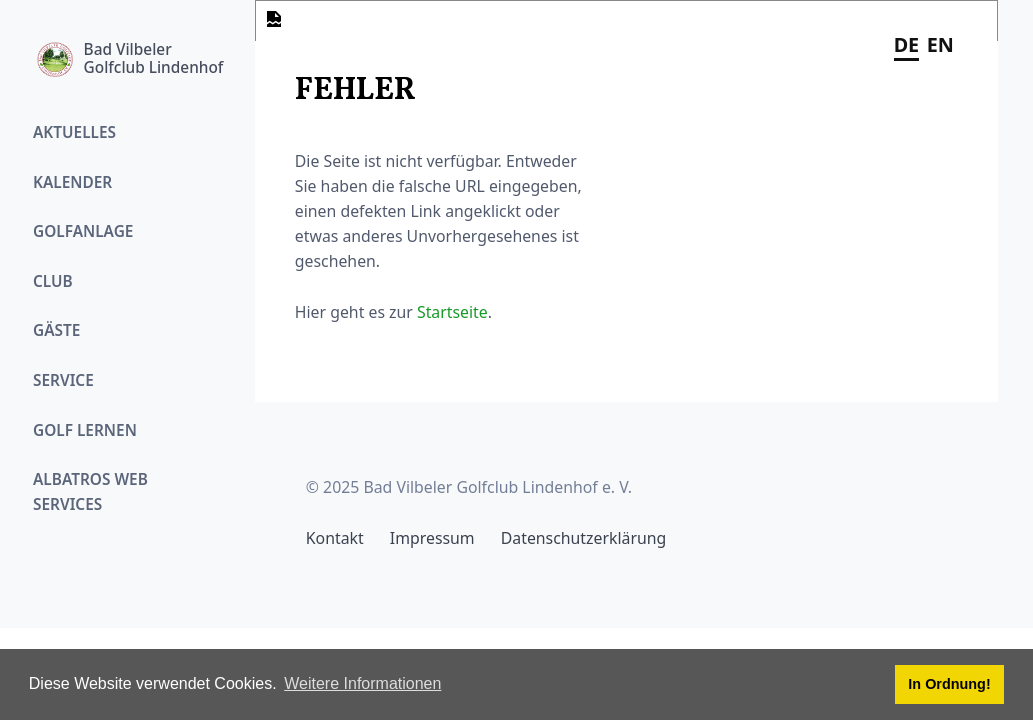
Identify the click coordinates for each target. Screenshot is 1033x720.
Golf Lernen (85, 430)
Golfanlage (83, 231)
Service (63, 380)
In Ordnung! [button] (949, 684)
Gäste (56, 330)
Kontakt (335, 538)
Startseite (452, 312)
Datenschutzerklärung (583, 538)
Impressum (432, 538)
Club (53, 281)
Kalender (72, 182)
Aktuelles (74, 132)
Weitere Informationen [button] (362, 683)
